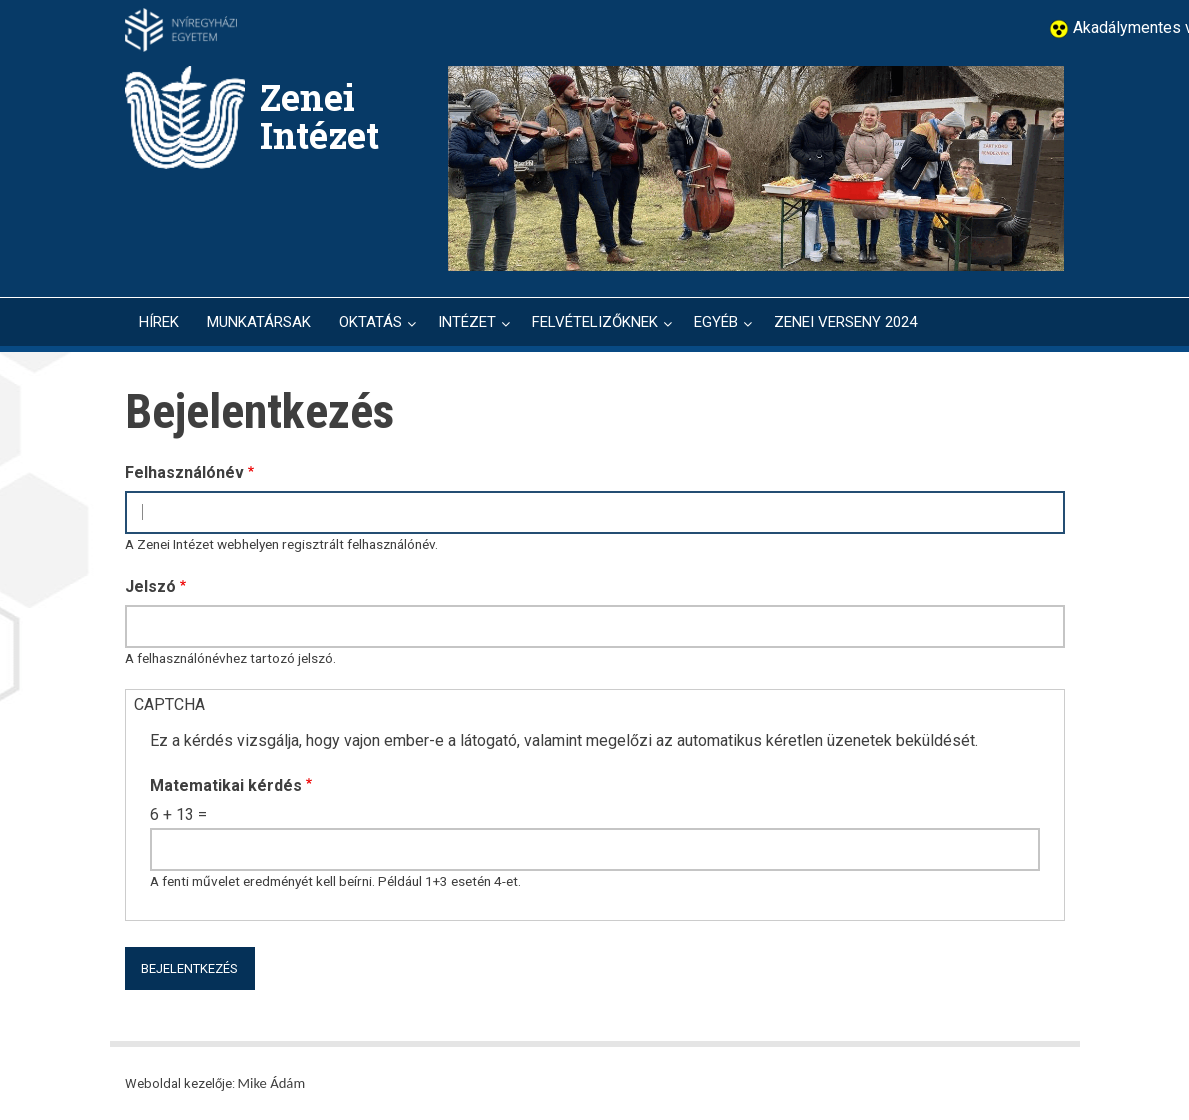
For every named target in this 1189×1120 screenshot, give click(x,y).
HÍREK (159, 322)
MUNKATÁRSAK (259, 322)
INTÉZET (467, 322)
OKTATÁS (370, 322)
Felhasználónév (184, 472)
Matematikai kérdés (226, 785)
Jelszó (150, 586)
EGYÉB (716, 322)
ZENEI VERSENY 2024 (845, 322)
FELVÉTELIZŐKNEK (595, 322)
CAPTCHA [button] (169, 704)
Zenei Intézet (319, 116)
